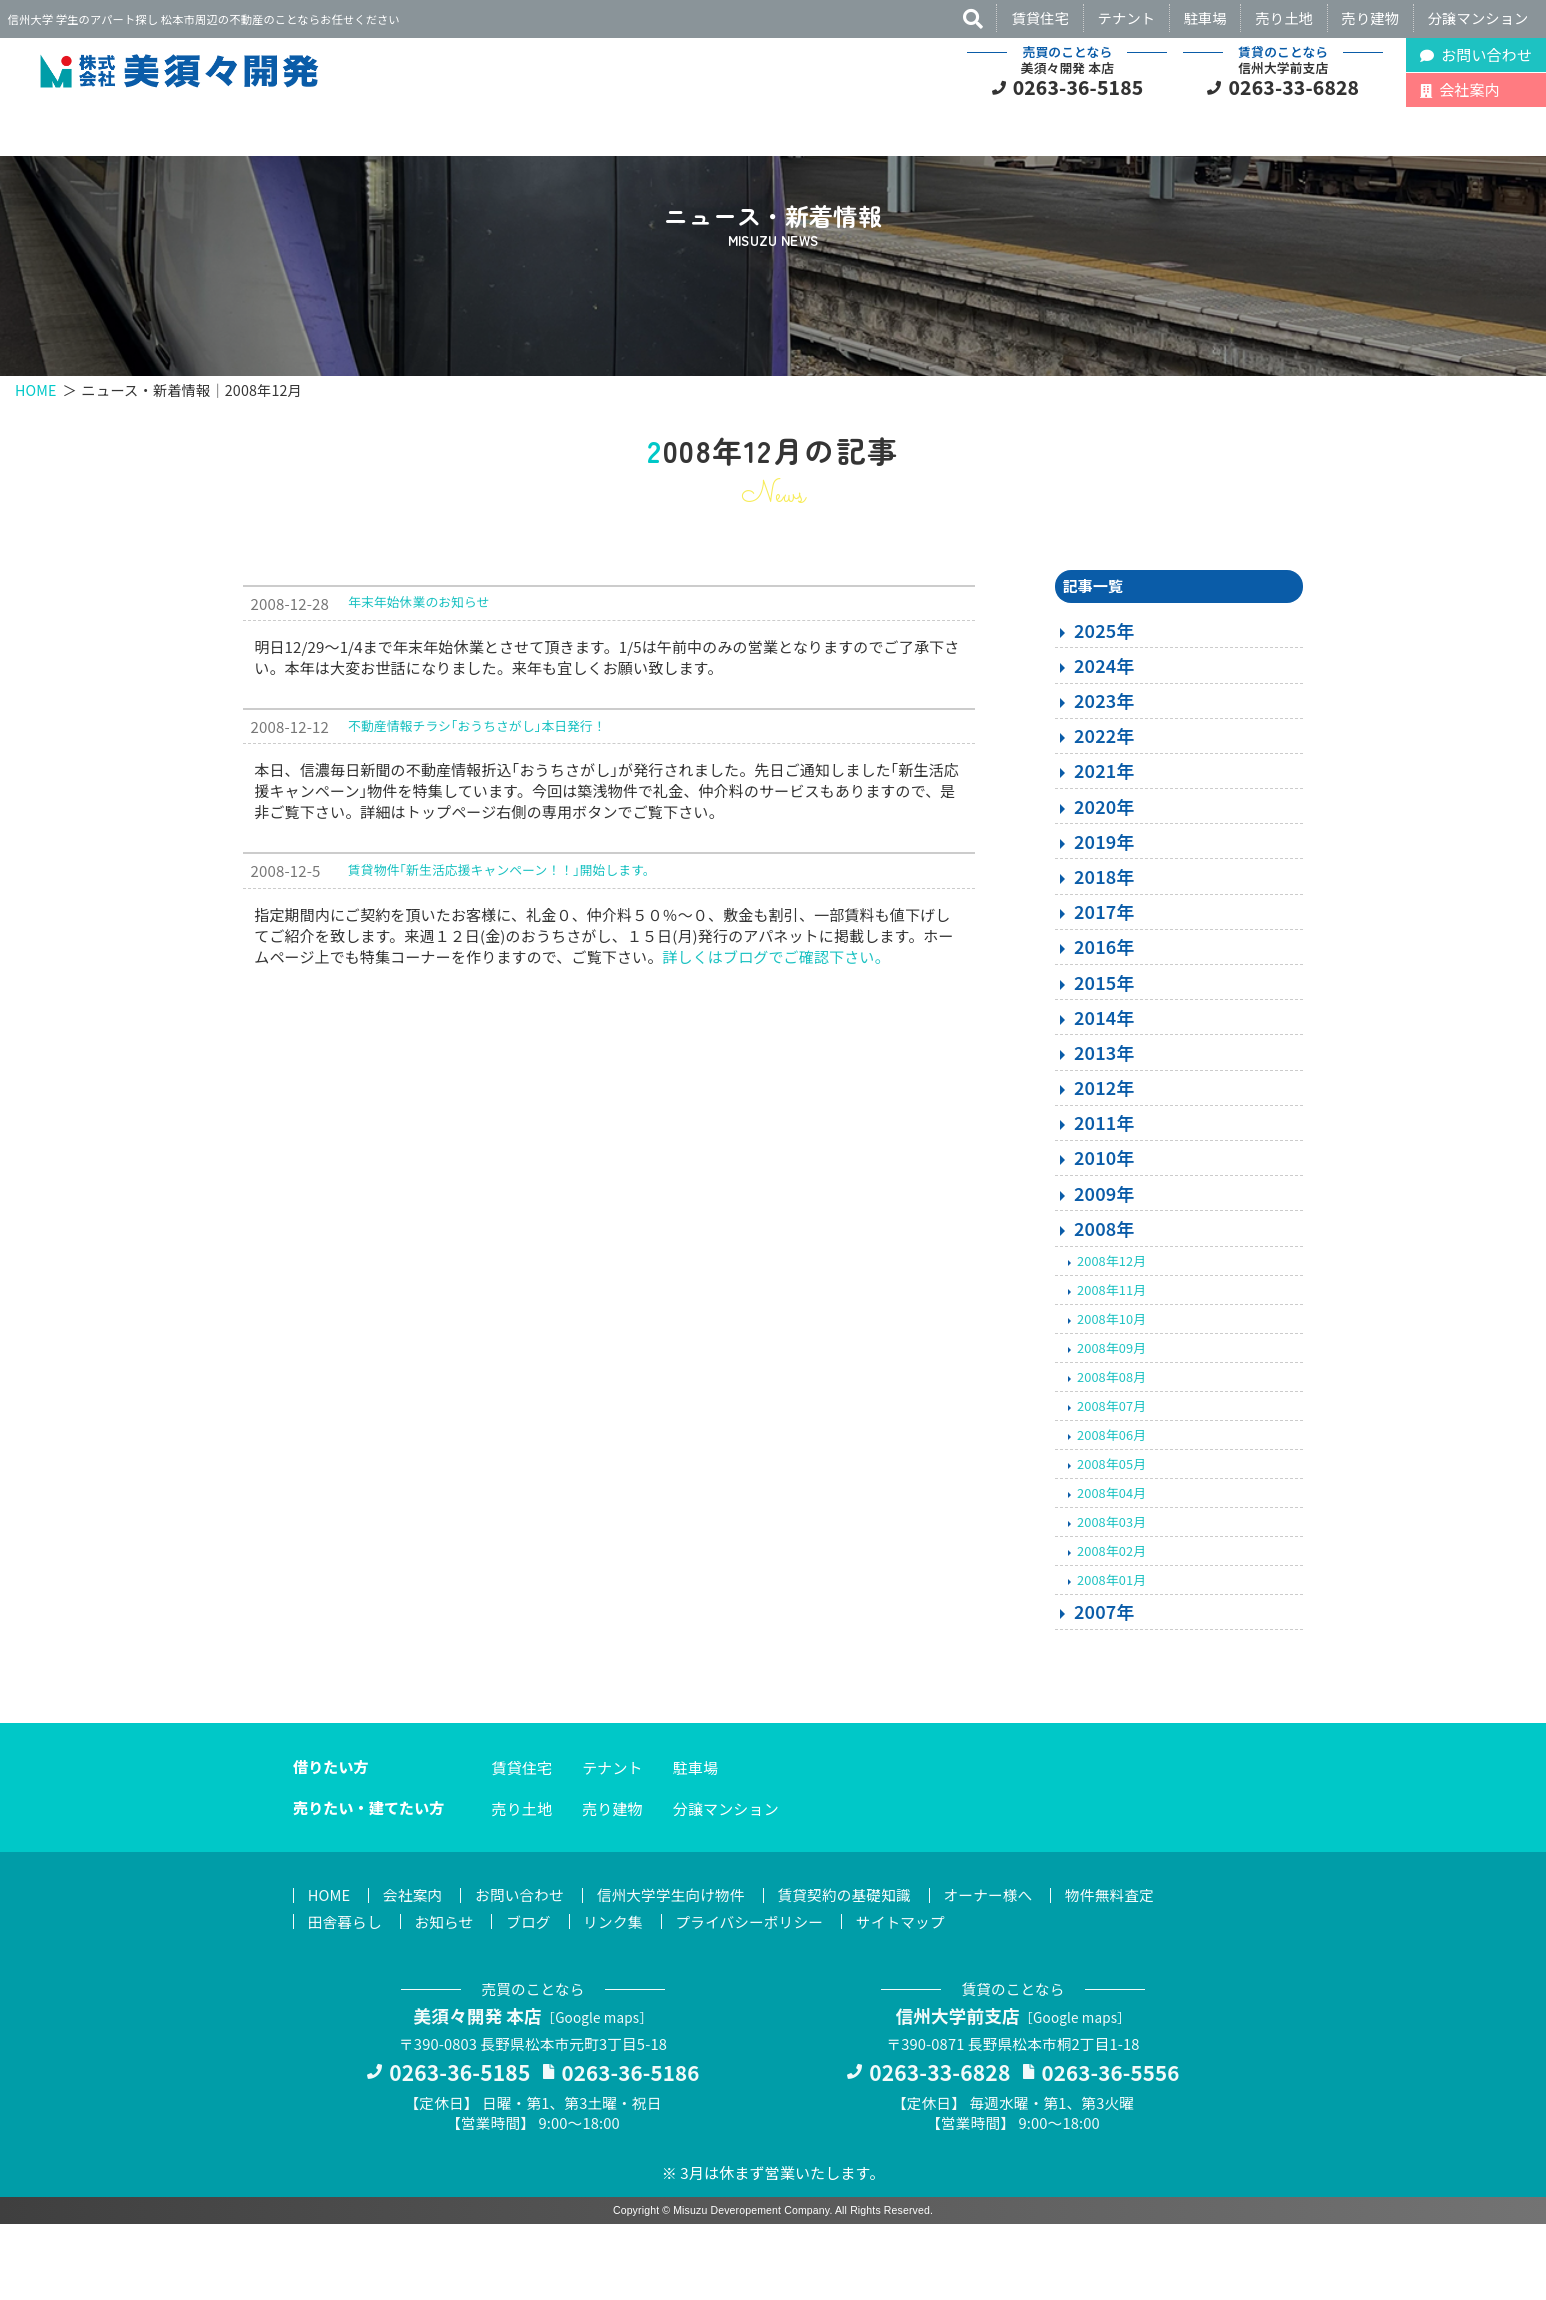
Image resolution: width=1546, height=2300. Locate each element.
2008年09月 (1111, 1418)
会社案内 (415, 1967)
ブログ (533, 1994)
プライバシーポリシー (759, 1994)
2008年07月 (1111, 1476)
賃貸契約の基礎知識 (857, 1967)
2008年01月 (1111, 1651)
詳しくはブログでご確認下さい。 (775, 1027)
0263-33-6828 (1294, 87)
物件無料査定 (1128, 1967)
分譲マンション (1478, 17)
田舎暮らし (346, 1994)
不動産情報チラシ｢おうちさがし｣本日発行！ (477, 796)
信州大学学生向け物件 (680, 1967)
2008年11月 (1111, 1360)
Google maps (599, 2091)
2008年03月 (1111, 1593)
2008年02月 (1111, 1622)
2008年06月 (1111, 1505)
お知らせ (447, 1994)
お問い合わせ (524, 1967)
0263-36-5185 (1078, 87)
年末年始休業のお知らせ (419, 673)
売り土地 (1284, 17)
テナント (1127, 17)
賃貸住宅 (1040, 17)
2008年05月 (1111, 1534)
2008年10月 (1111, 1389)
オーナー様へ (1004, 1967)
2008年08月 (1111, 1447)
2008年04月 (1111, 1564)
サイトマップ (914, 1994)
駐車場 (1205, 17)
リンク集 (620, 1994)
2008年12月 (1111, 1331)
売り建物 (1371, 17)
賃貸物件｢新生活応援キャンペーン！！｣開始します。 (502, 941)
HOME (36, 454)
